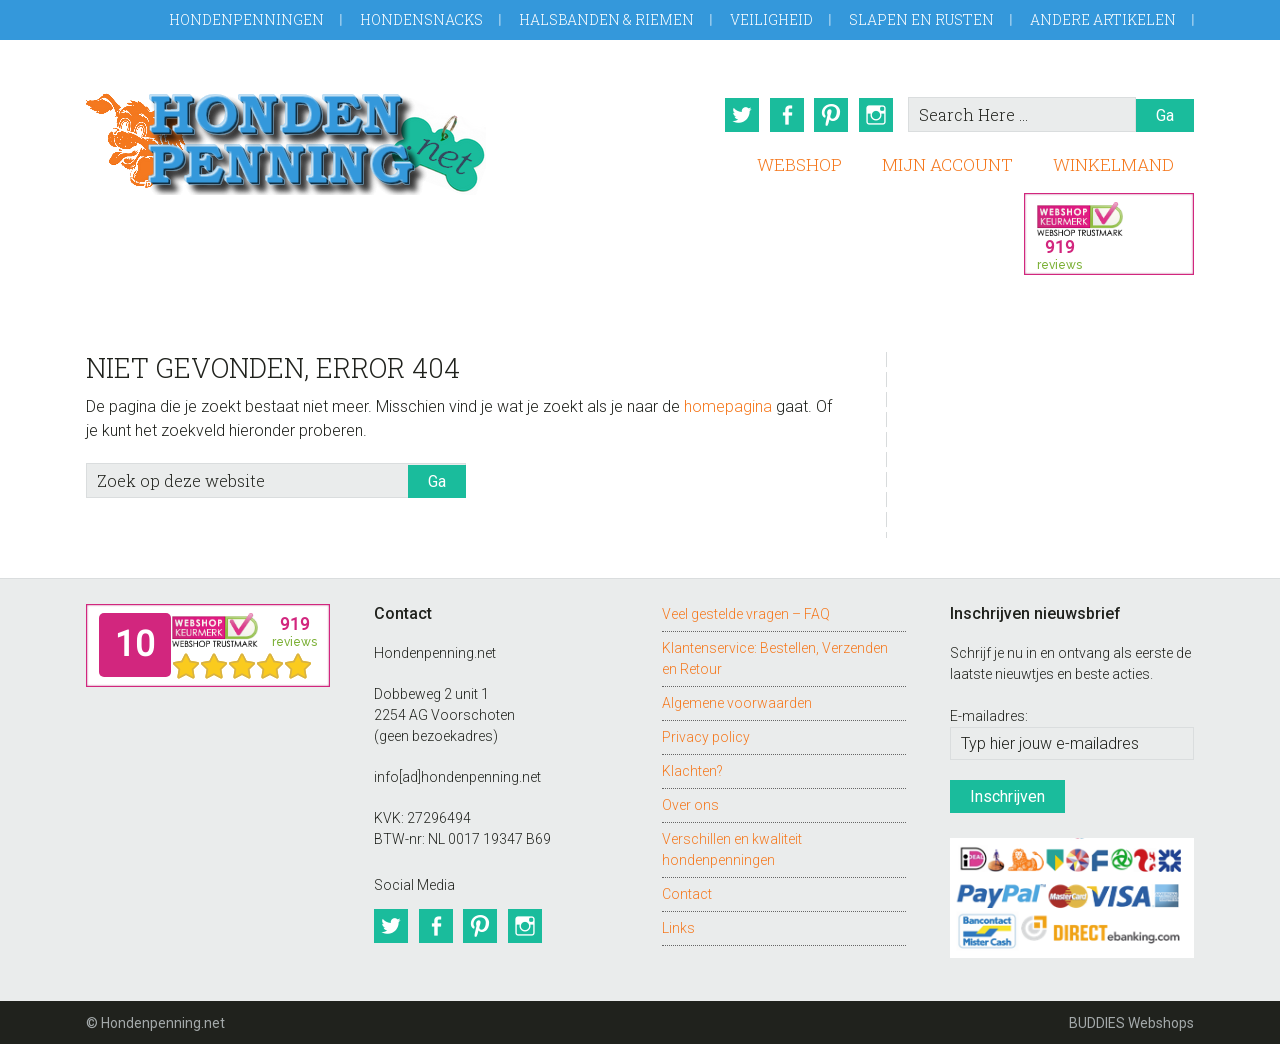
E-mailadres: (989, 715)
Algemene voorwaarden (737, 701)
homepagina (728, 404)
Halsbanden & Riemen (606, 19)
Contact (687, 892)
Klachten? (692, 769)
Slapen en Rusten (921, 19)
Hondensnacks (421, 19)
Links (678, 926)
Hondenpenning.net (286, 137)
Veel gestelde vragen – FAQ (746, 612)
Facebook (785, 115)
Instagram (877, 115)
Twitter (739, 115)
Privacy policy (706, 735)
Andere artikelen (1103, 19)
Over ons (690, 803)
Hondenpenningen (246, 19)
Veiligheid (771, 19)
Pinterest (831, 115)
